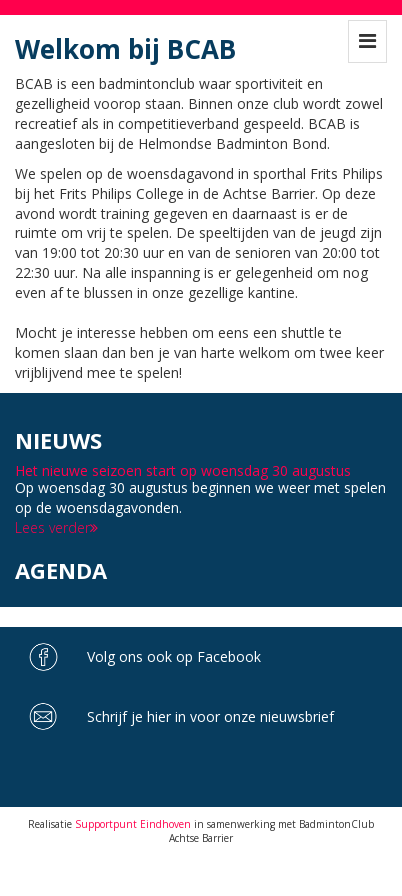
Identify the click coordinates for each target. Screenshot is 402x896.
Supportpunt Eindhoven (133, 824)
